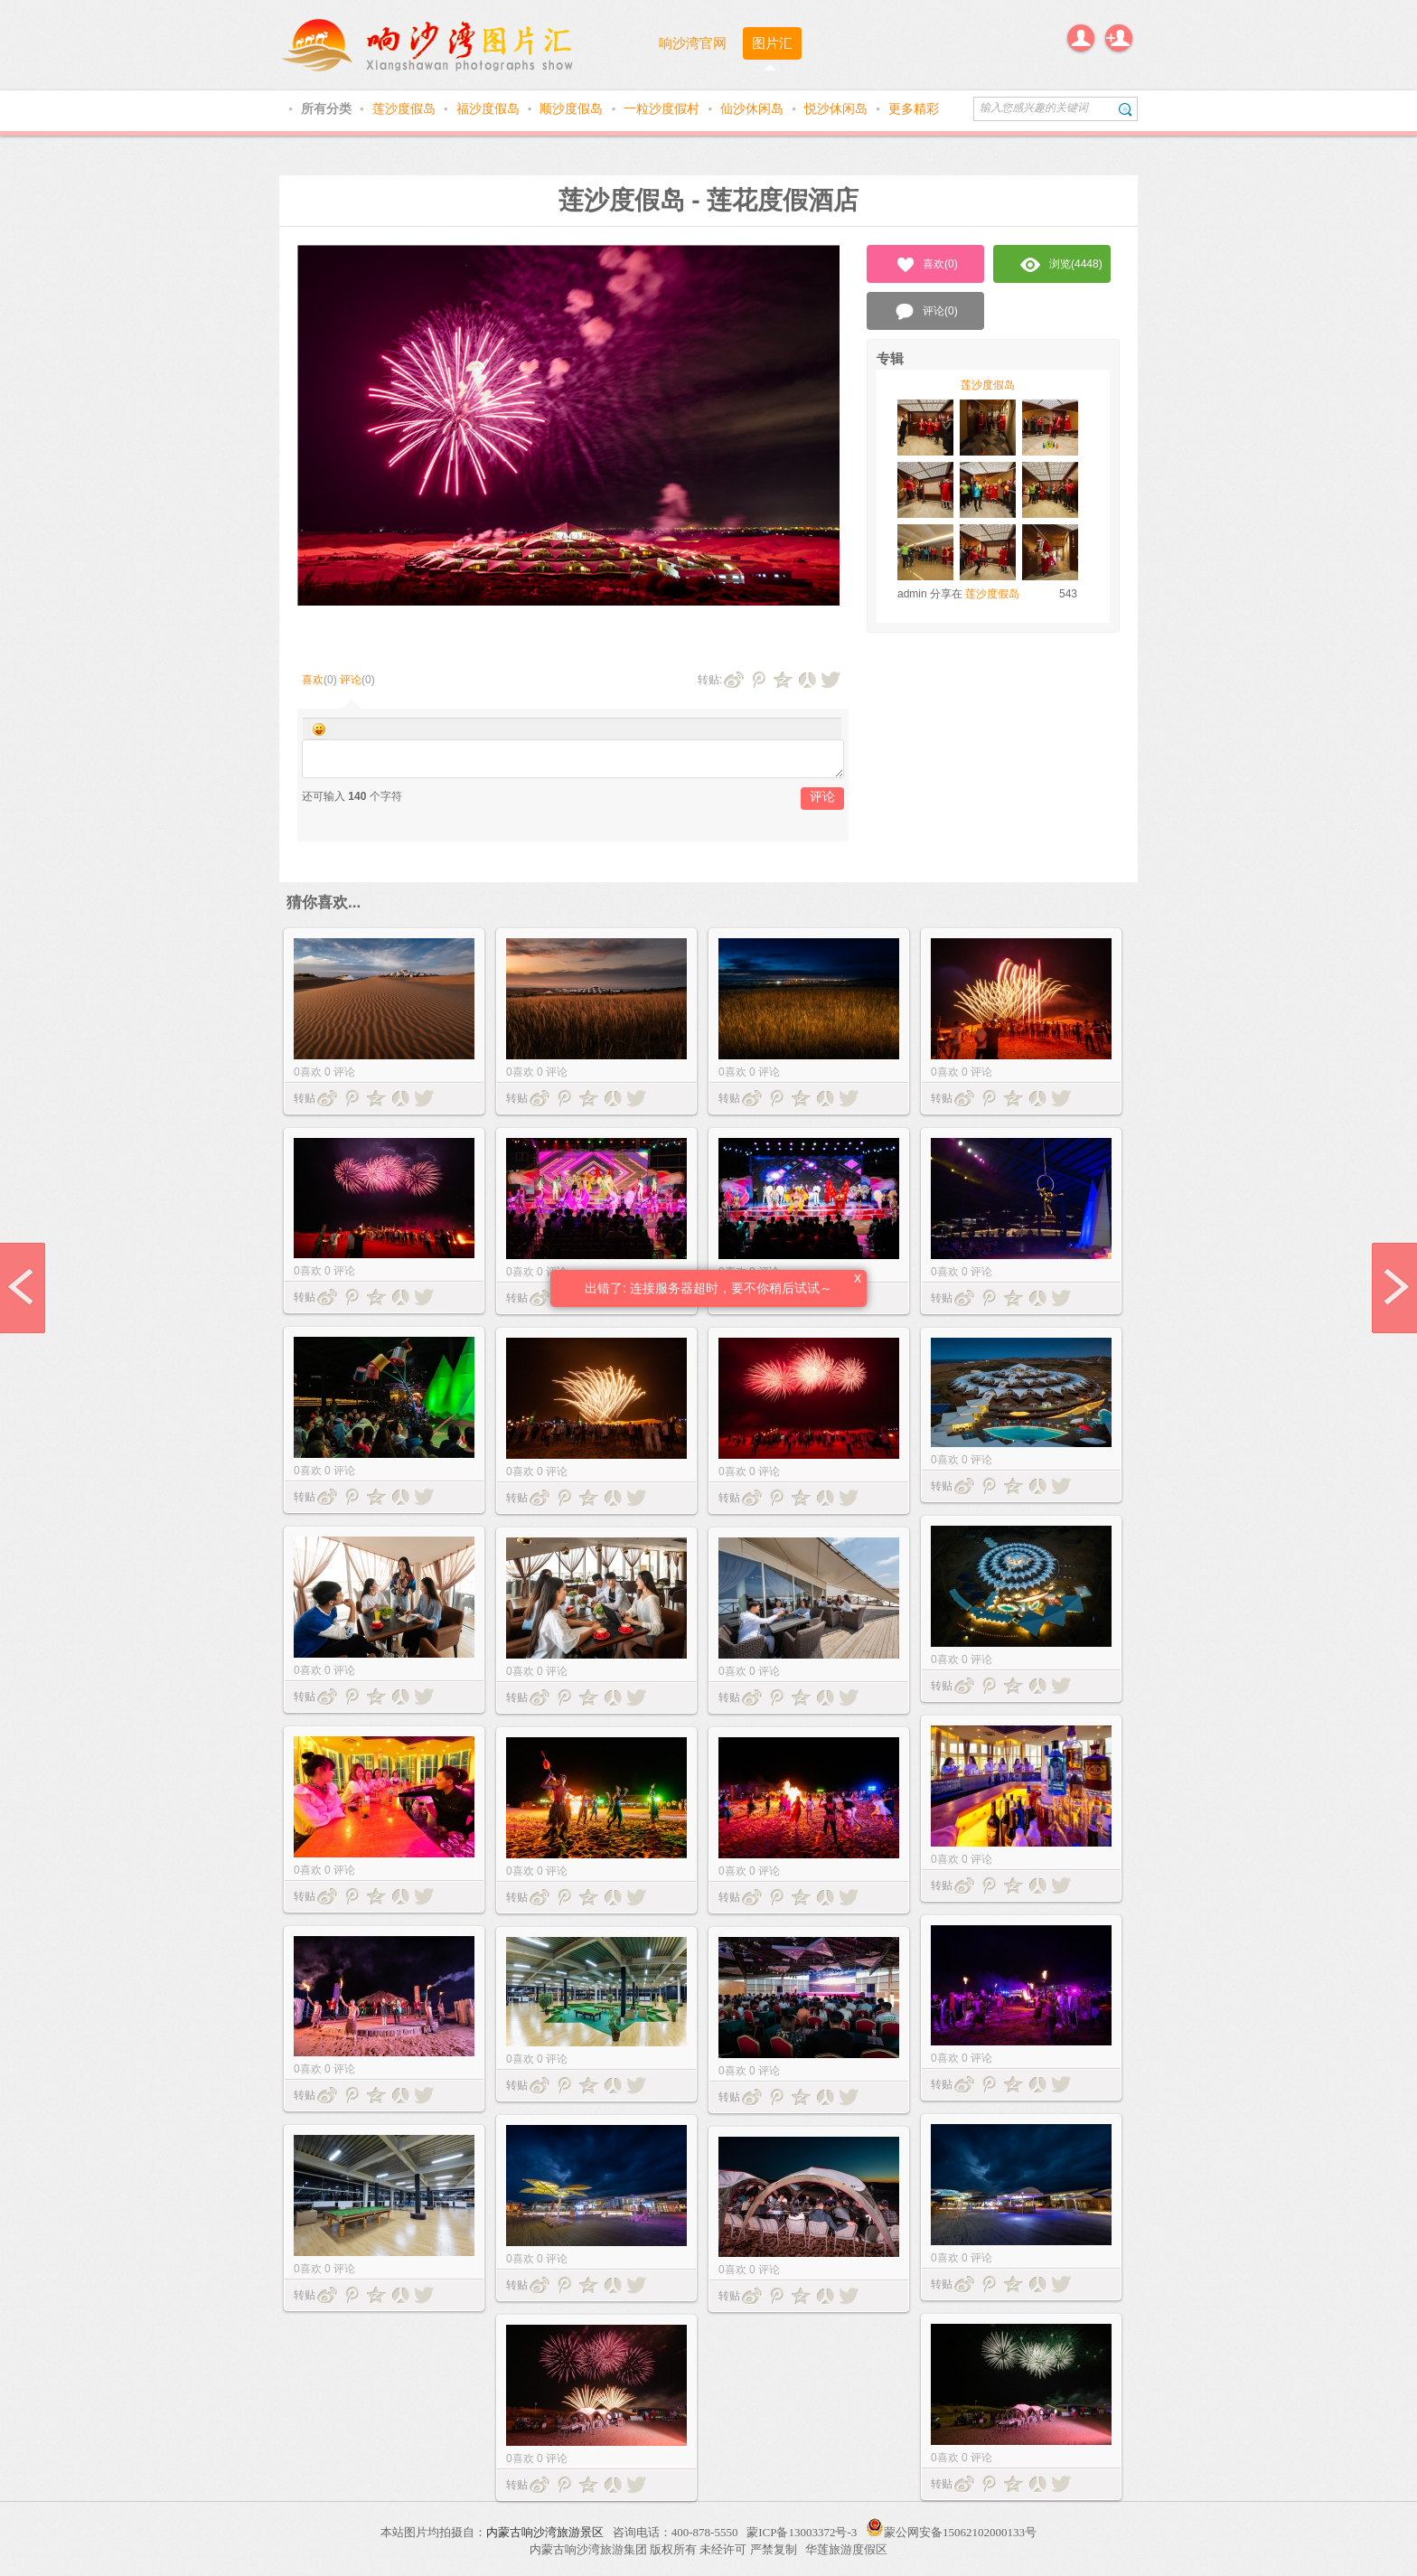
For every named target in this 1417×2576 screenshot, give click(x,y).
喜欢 (313, 679)
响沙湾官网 (693, 43)
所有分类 (328, 108)
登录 (1080, 38)
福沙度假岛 (489, 108)
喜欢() (926, 265)
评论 (350, 679)
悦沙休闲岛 (837, 108)
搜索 (1125, 109)
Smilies (319, 729)
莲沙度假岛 (405, 108)
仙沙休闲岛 (753, 108)
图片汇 (772, 43)
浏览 (1061, 265)
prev (22, 1288)
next (1394, 1288)
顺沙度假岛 (573, 108)
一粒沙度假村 (663, 108)
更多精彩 (913, 108)
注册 (1118, 38)
